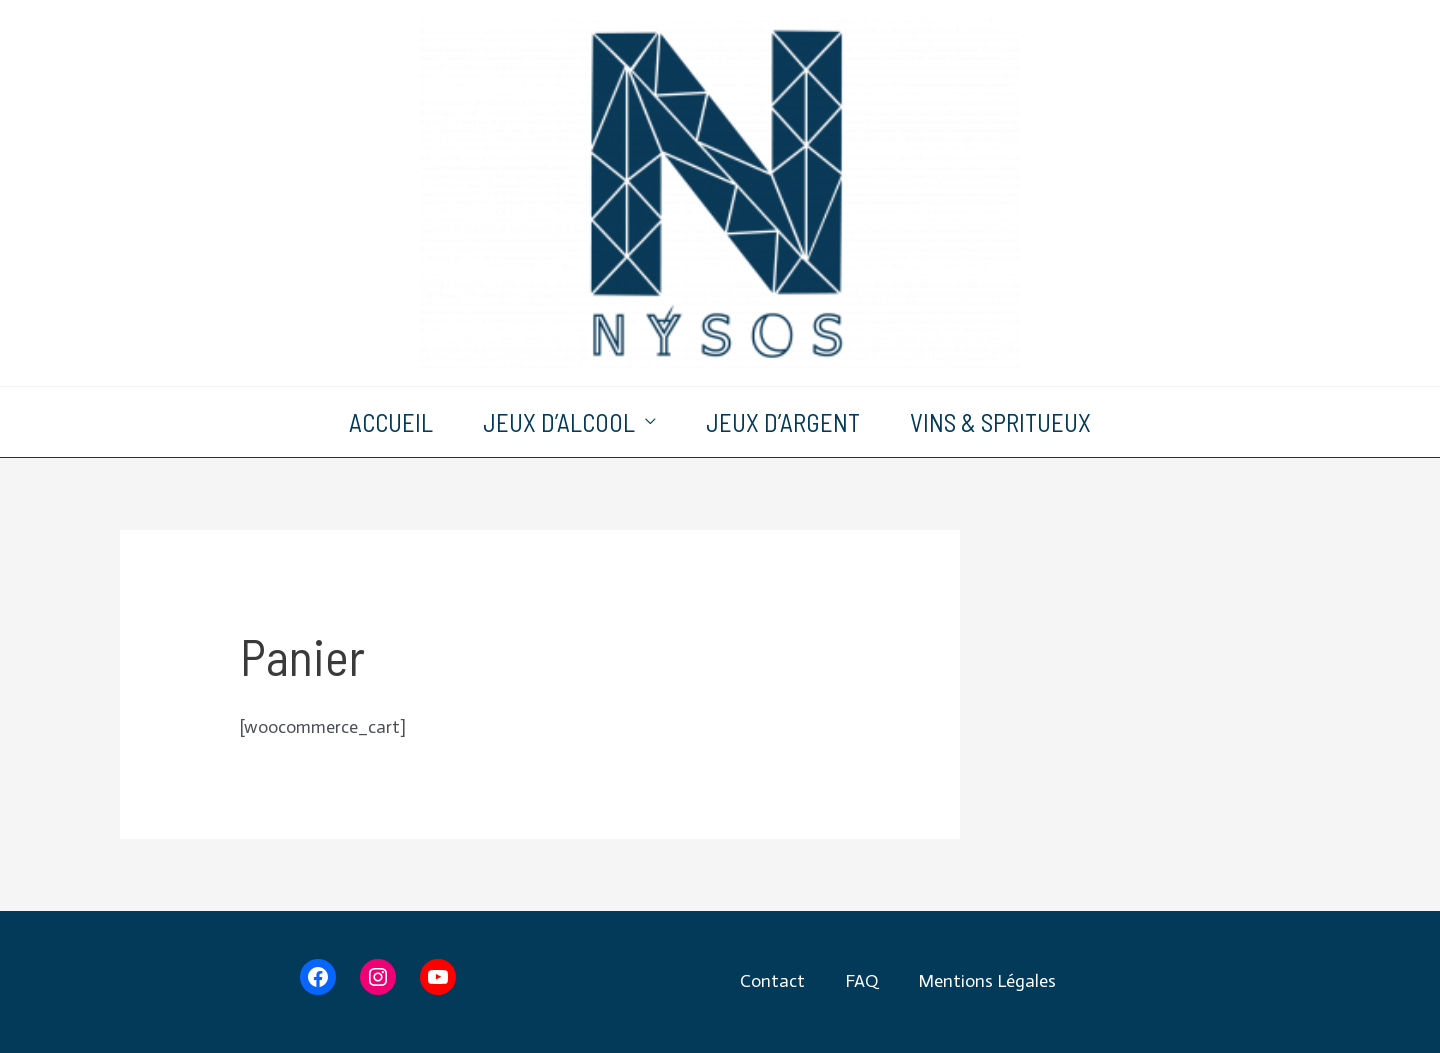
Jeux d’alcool (559, 422)
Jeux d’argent (783, 422)
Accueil (391, 422)
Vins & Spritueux (1000, 422)
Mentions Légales (987, 981)
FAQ (861, 981)
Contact (772, 981)
